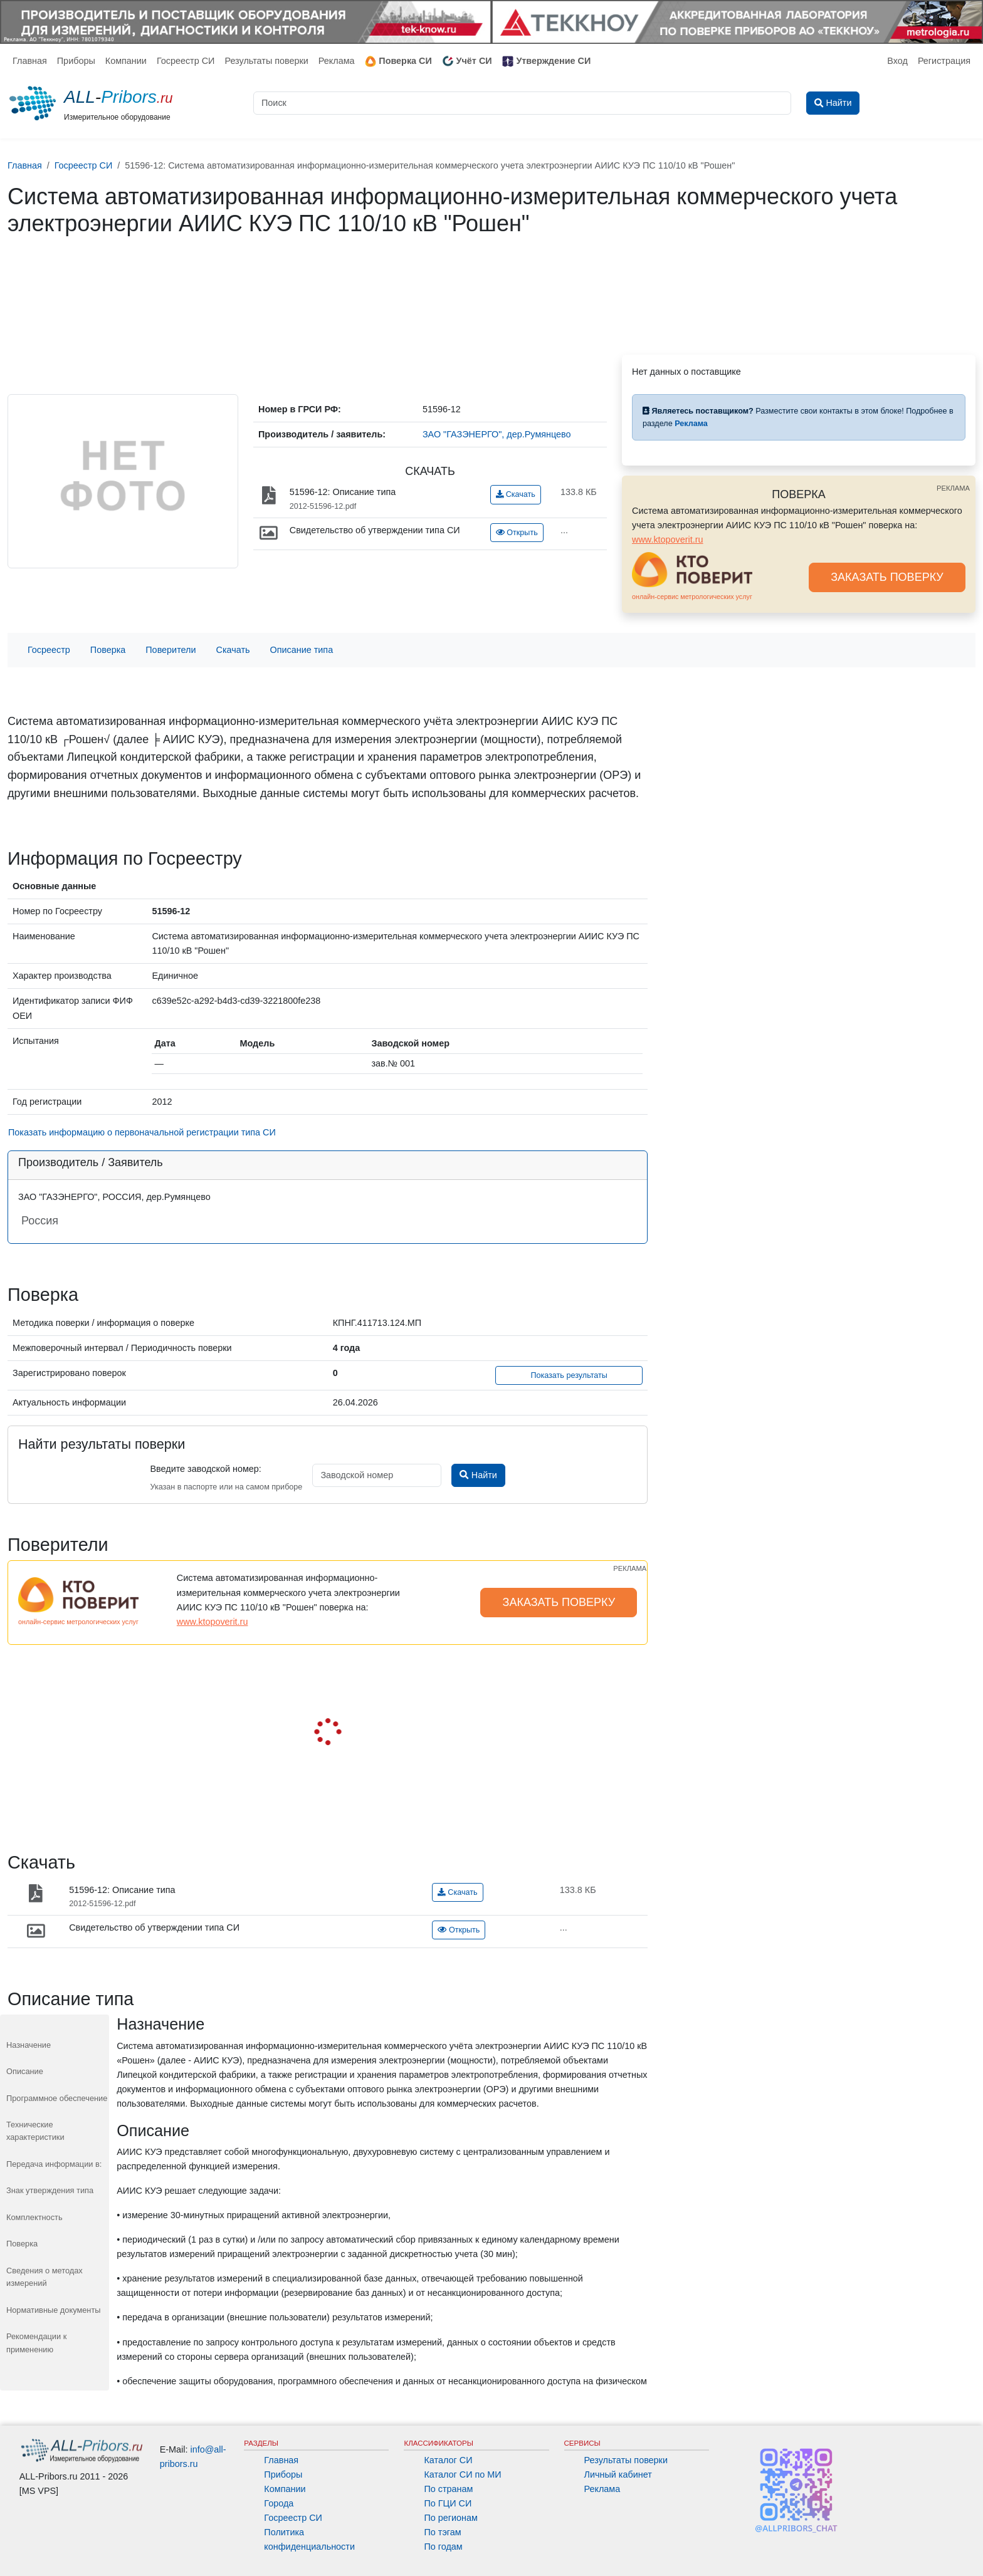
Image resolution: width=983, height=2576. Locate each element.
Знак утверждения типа (49, 2190)
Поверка (107, 650)
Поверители (170, 650)
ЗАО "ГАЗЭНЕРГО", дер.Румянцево (497, 434)
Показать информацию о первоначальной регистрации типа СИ (142, 1132)
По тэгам (442, 2532)
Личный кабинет (618, 2474)
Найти (478, 1475)
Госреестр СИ (186, 61)
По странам (448, 2489)
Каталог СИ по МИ (462, 2474)
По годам (443, 2547)
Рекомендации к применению (36, 2343)
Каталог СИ (448, 2460)
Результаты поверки (266, 61)
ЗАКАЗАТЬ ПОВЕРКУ (887, 577)
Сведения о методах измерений (44, 2277)
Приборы (76, 61)
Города (278, 2503)
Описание (24, 2071)
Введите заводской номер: (205, 1469)
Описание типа (302, 650)
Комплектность (34, 2217)
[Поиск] (522, 103)
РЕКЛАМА (953, 488)
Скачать (515, 494)
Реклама (336, 61)
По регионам (451, 2518)
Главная (30, 61)
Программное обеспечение (56, 2098)
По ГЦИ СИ (447, 2503)
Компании (126, 61)
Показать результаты (568, 1375)
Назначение (28, 2045)
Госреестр (49, 650)
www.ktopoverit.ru (667, 539)
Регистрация (944, 61)
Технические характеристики (35, 2131)
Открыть (517, 532)
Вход (897, 61)
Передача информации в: (54, 2164)
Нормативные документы (53, 2310)
